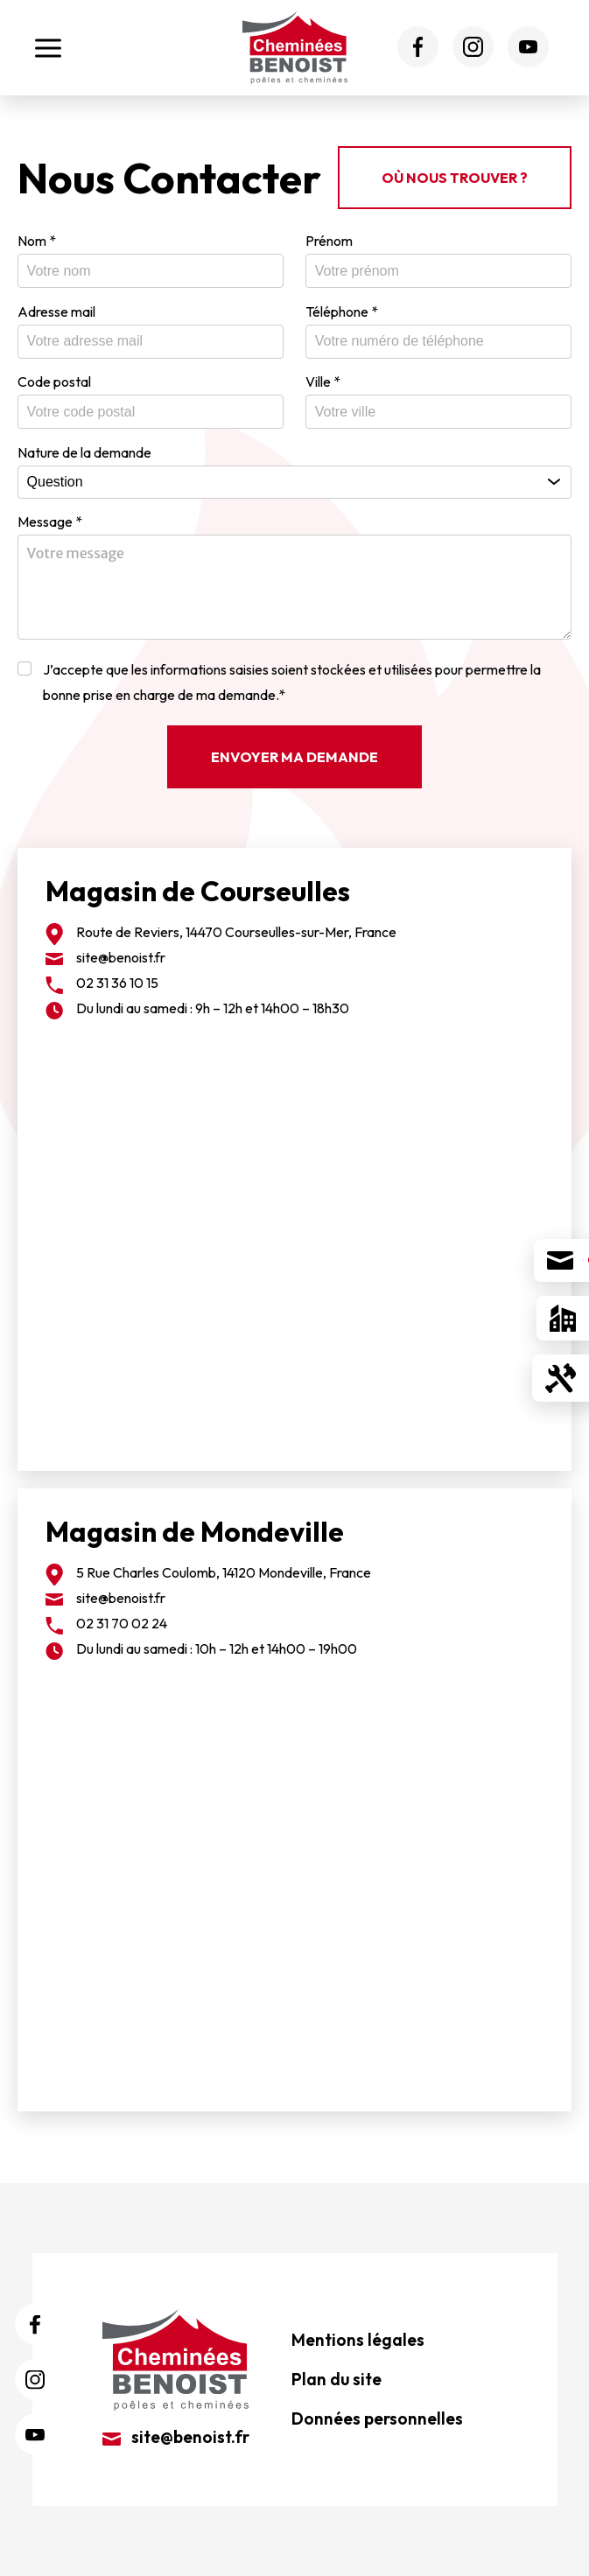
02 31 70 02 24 (121, 1623)
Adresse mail (56, 311)
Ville (322, 381)
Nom (37, 240)
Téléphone (341, 311)
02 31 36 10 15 (117, 982)
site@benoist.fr (120, 957)
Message (50, 521)
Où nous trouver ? (455, 177)
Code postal (54, 381)
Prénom (329, 240)
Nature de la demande (84, 452)
